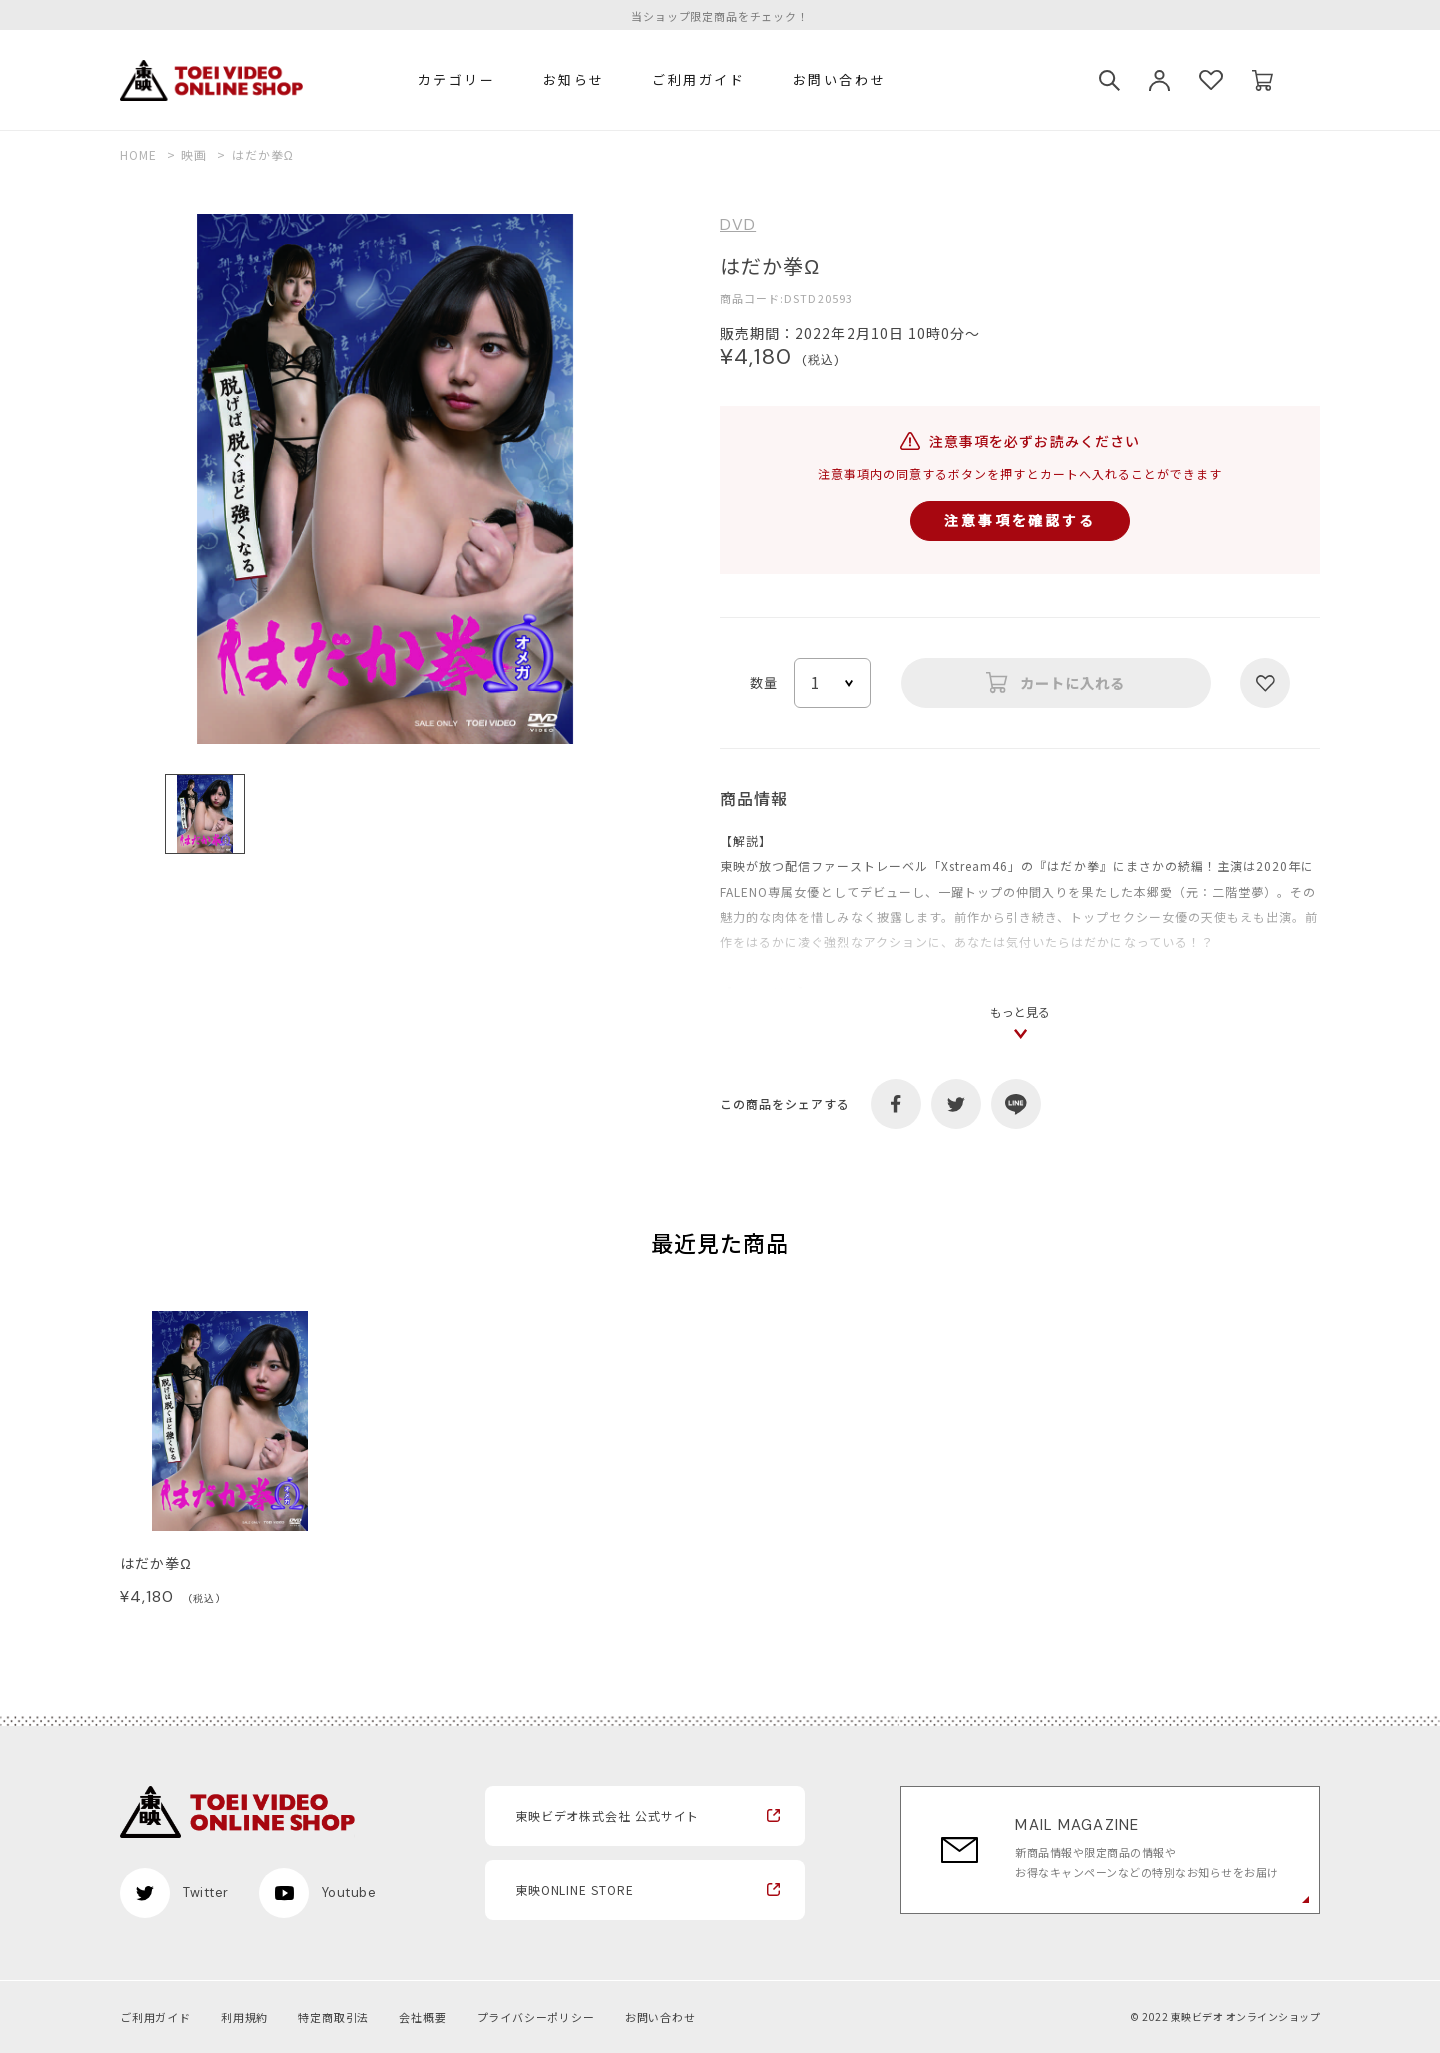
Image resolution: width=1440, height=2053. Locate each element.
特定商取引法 (333, 2017)
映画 (194, 154)
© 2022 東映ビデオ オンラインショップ (1225, 2016)
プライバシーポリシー (536, 2017)
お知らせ (574, 80)
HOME (138, 154)
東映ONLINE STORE (574, 1889)
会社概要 (422, 2017)
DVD (738, 225)
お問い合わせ (840, 80)
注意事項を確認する (1019, 520)
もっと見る (1020, 1011)
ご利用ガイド (699, 80)
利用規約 (244, 2017)
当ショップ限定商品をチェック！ (719, 16)
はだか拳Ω (156, 1563)
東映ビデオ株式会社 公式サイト (607, 1815)
